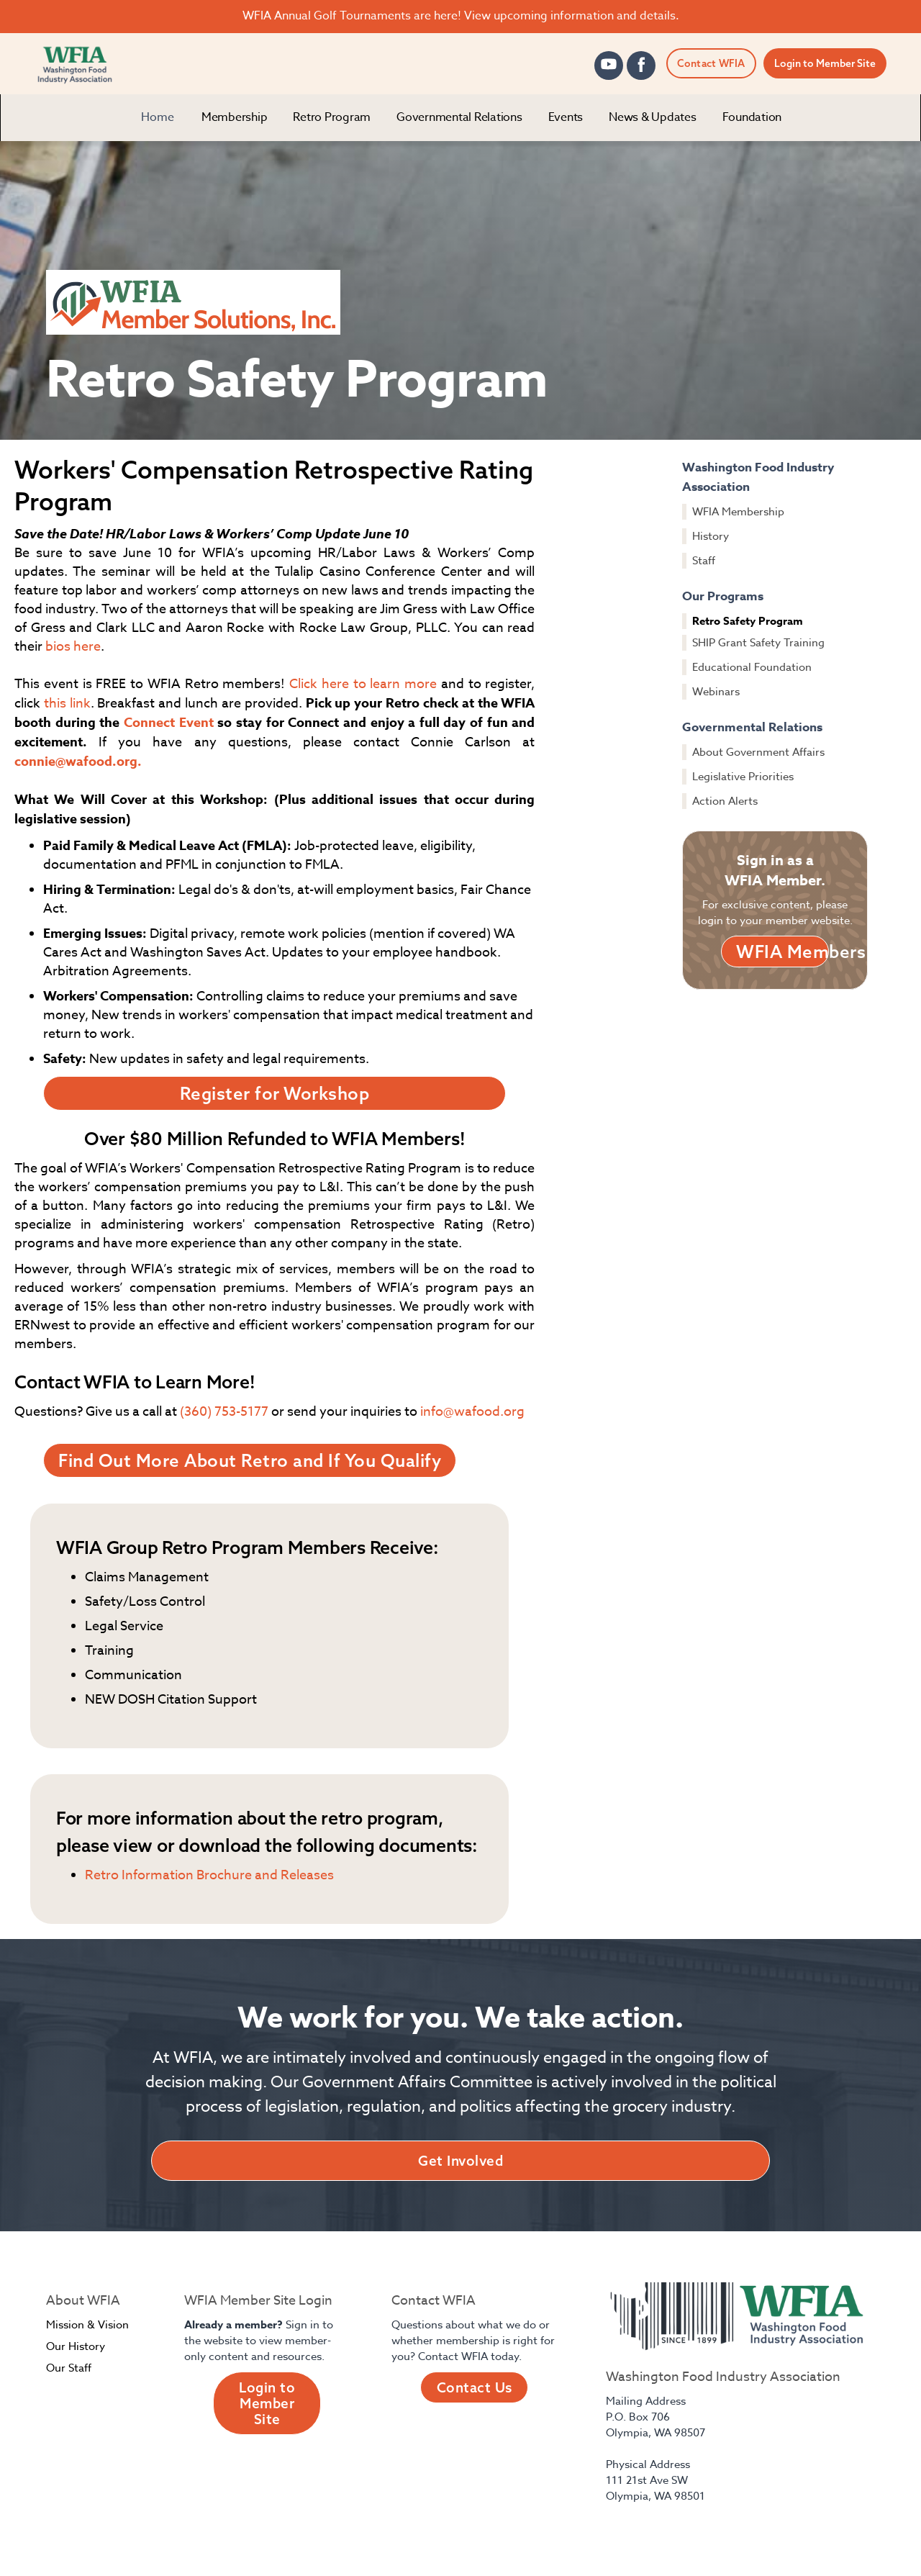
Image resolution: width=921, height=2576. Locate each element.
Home (157, 117)
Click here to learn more (363, 684)
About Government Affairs (758, 752)
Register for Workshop (275, 1093)
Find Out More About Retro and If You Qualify (249, 1460)
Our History (75, 2346)
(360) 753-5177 (224, 1412)
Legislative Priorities (743, 777)
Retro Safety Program (747, 620)
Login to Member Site (825, 63)
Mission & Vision (87, 2325)
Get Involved (460, 2160)
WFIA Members (782, 951)
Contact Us (474, 2387)
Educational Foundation (752, 667)
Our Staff (68, 2368)
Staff (703, 561)
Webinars (716, 692)
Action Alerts (725, 801)
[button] (235, 117)
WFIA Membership (738, 512)
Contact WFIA (711, 63)
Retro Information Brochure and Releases (209, 1875)
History (710, 536)
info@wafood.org (472, 1412)
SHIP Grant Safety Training (758, 643)
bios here (73, 646)
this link (67, 703)
